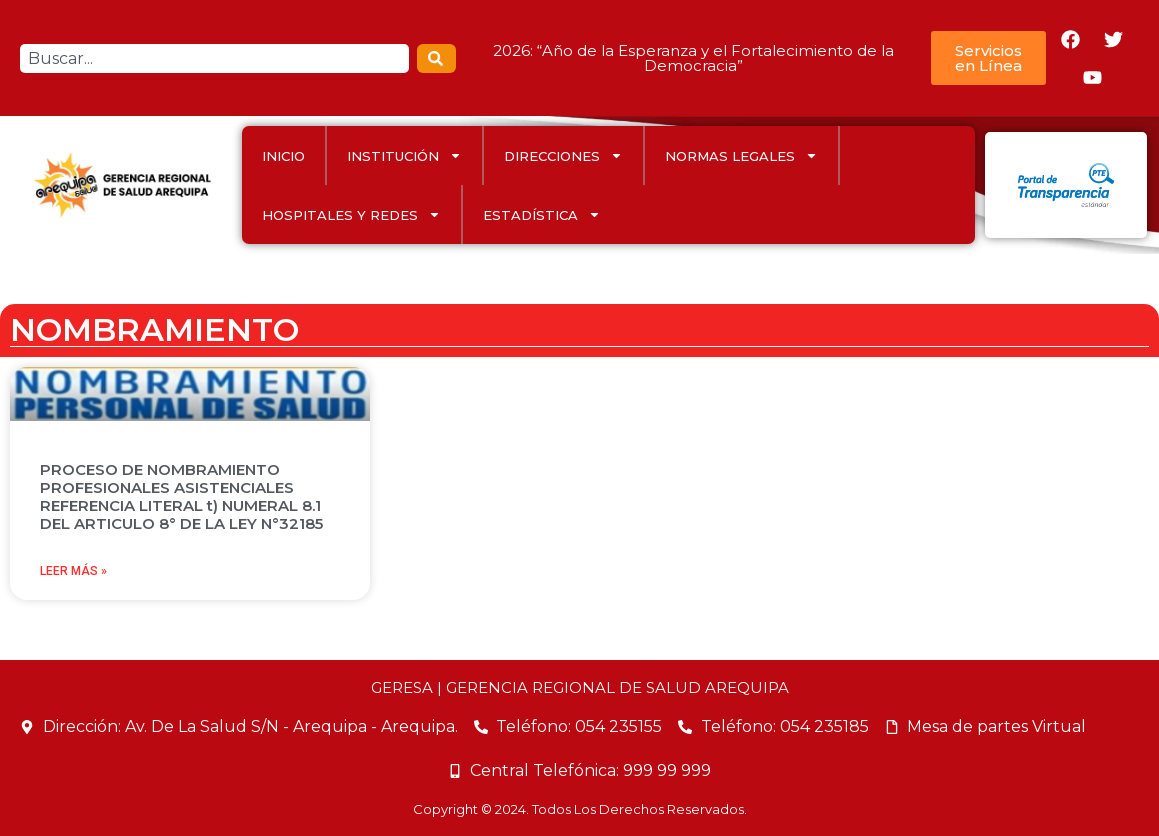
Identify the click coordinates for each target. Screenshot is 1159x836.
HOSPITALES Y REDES (351, 214)
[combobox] (214, 58)
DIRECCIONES (563, 155)
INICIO (283, 156)
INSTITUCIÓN (404, 155)
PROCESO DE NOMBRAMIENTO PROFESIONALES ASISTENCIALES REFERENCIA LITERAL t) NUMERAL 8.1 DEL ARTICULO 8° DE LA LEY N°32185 (181, 496)
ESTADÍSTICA (542, 214)
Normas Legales (741, 155)
